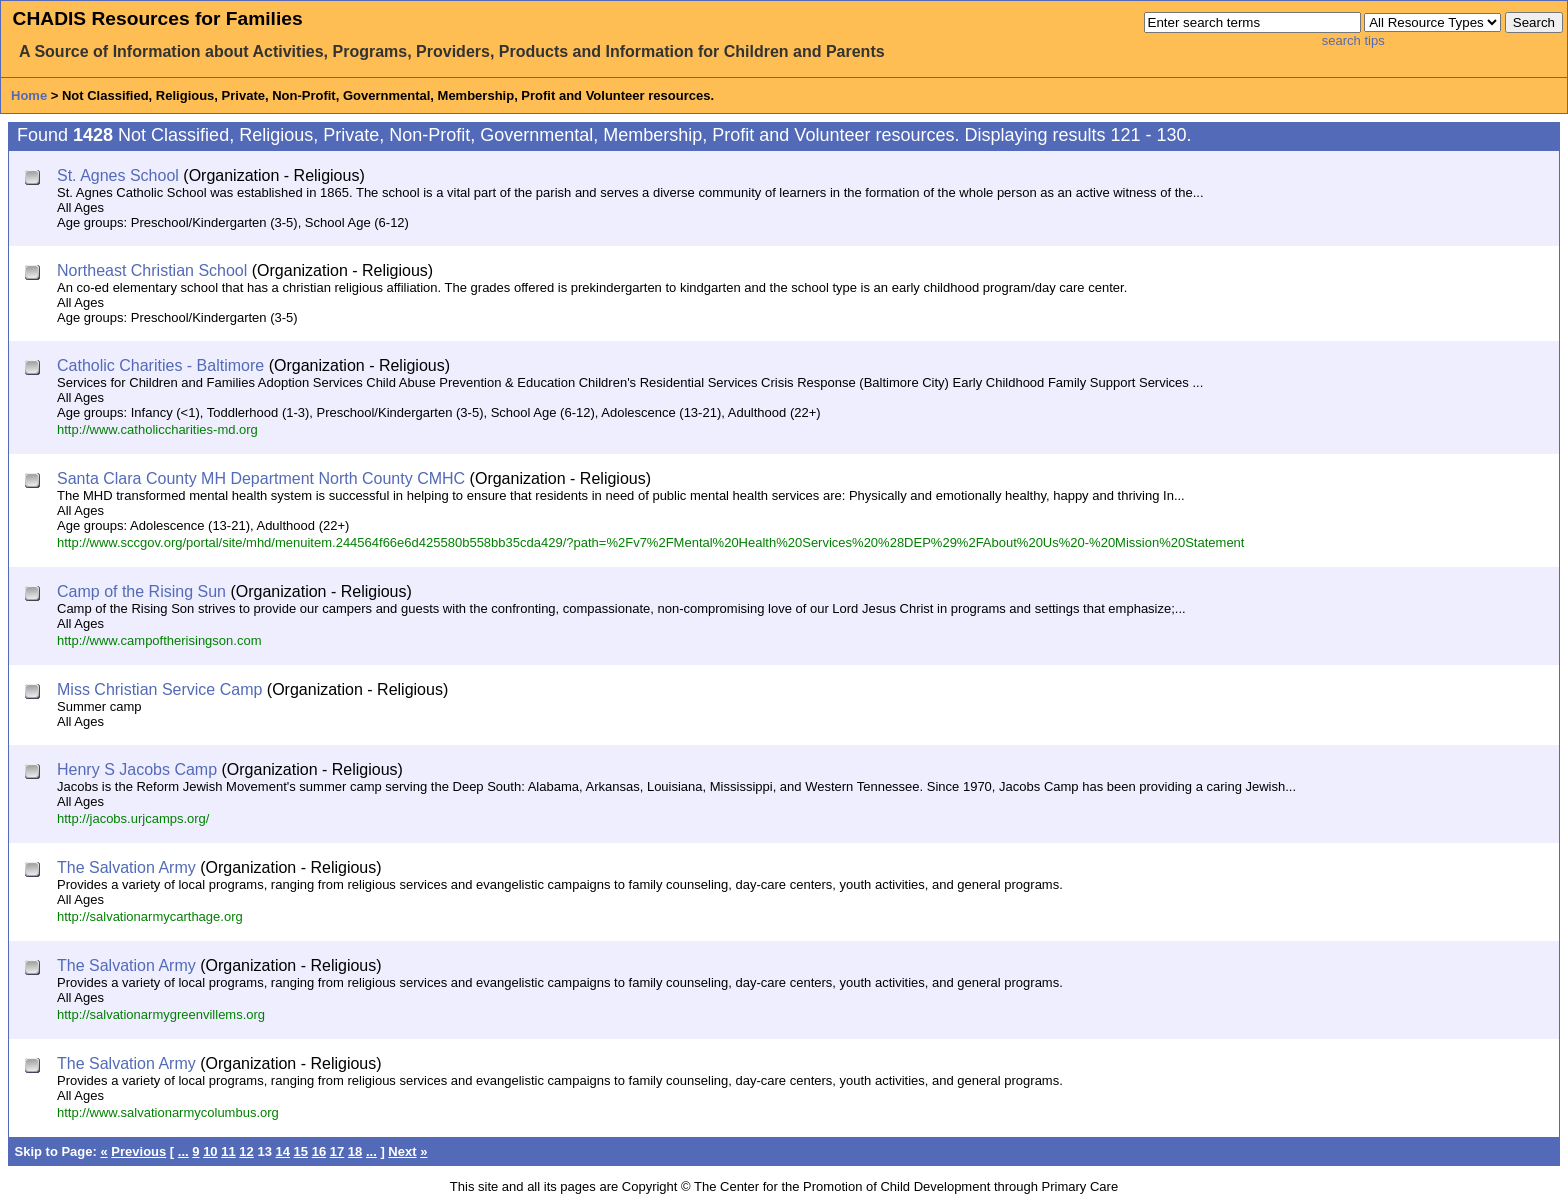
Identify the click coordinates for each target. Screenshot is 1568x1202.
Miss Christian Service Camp (159, 689)
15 (301, 1151)
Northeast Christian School (152, 270)
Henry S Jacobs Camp (137, 769)
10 (210, 1151)
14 (282, 1151)
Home (29, 95)
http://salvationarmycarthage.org (150, 916)
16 (319, 1151)
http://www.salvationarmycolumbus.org (168, 1112)
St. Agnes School (118, 175)
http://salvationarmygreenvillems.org (161, 1014)
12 (246, 1151)
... (183, 1151)
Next (402, 1151)
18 (355, 1151)
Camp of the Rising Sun (141, 591)
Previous (138, 1151)
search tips (1353, 40)
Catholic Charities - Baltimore (160, 365)
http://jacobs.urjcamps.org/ (133, 818)
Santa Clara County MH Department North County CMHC (261, 478)
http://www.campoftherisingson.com (159, 640)
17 (337, 1151)
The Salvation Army (126, 867)
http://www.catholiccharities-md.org (157, 429)
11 (228, 1151)
